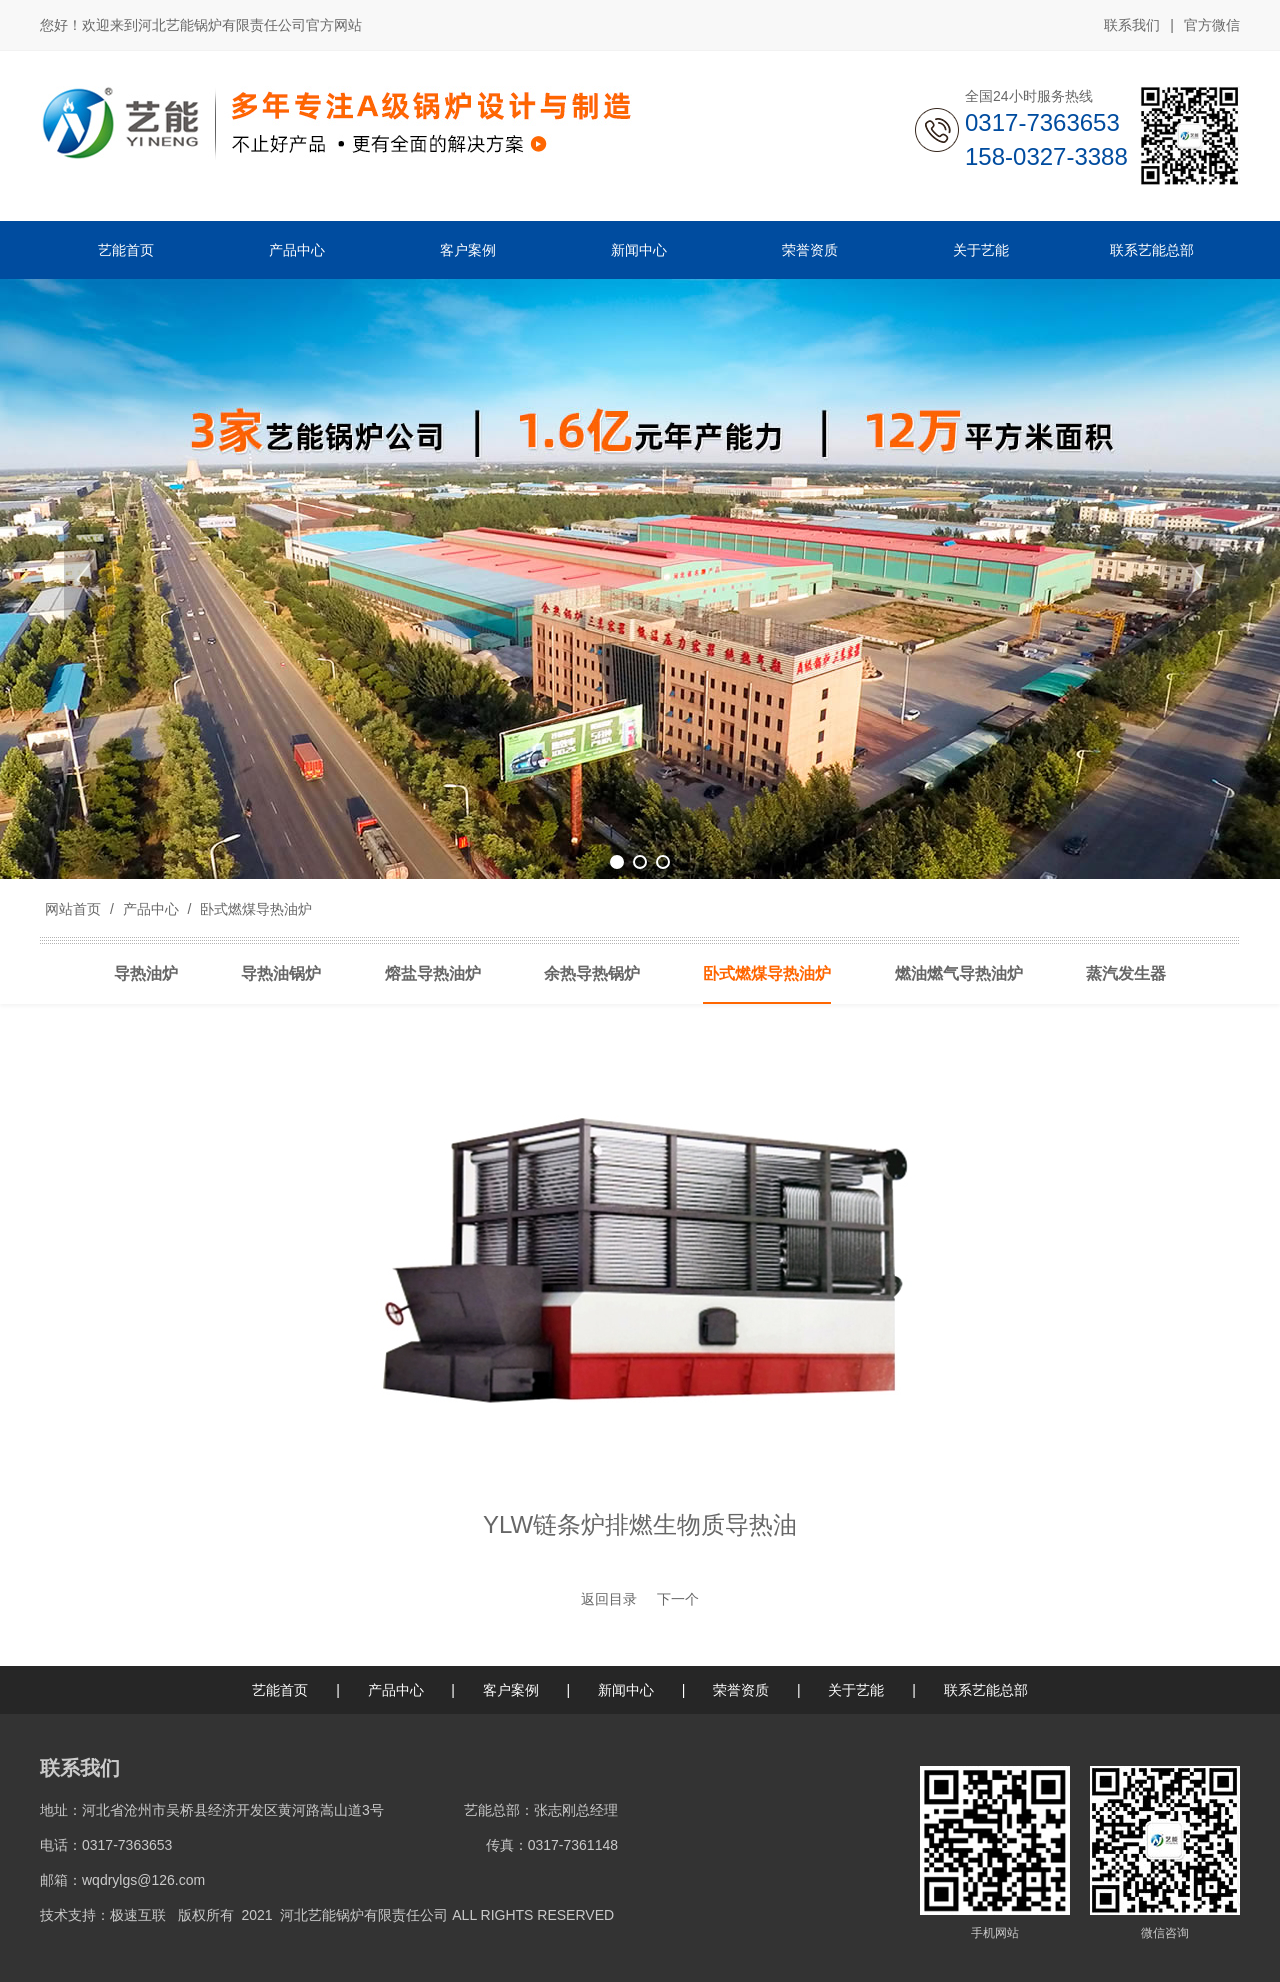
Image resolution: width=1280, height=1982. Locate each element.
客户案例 (511, 1690)
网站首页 (73, 909)
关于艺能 (856, 1690)
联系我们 (1132, 25)
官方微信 (1212, 26)
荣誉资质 (741, 1690)
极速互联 (138, 1915)
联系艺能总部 (986, 1690)
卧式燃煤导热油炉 (254, 909)
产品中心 (151, 909)
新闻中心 (626, 1690)
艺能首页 (280, 1690)
